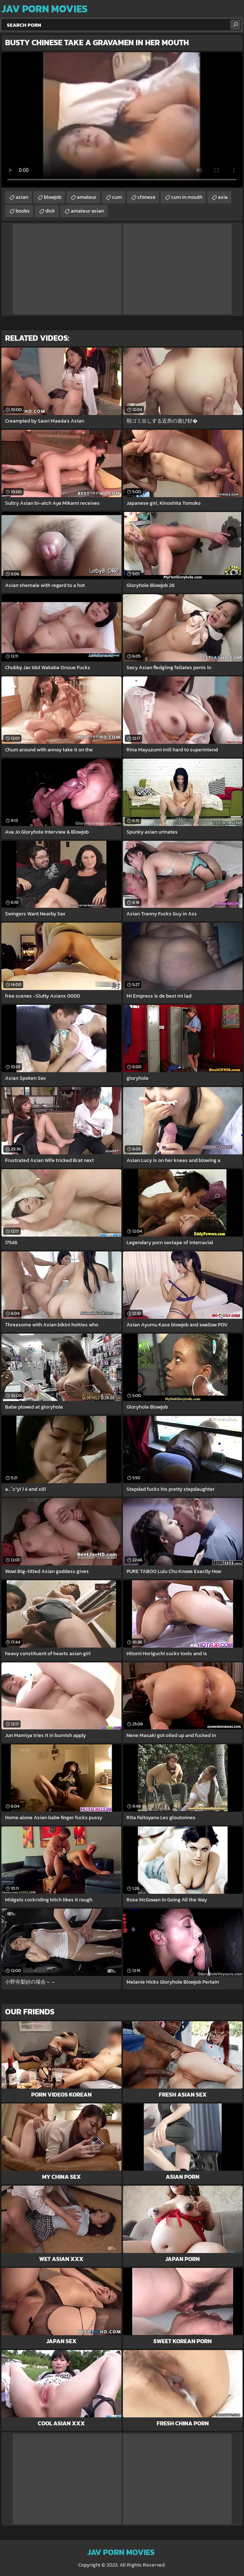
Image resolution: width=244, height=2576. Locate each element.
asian (22, 197)
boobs (23, 211)
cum (117, 197)
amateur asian (87, 211)
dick (50, 211)
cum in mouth (186, 197)
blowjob (52, 197)
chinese (146, 197)
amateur (86, 197)
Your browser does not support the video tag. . (122, 120)
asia (223, 197)
